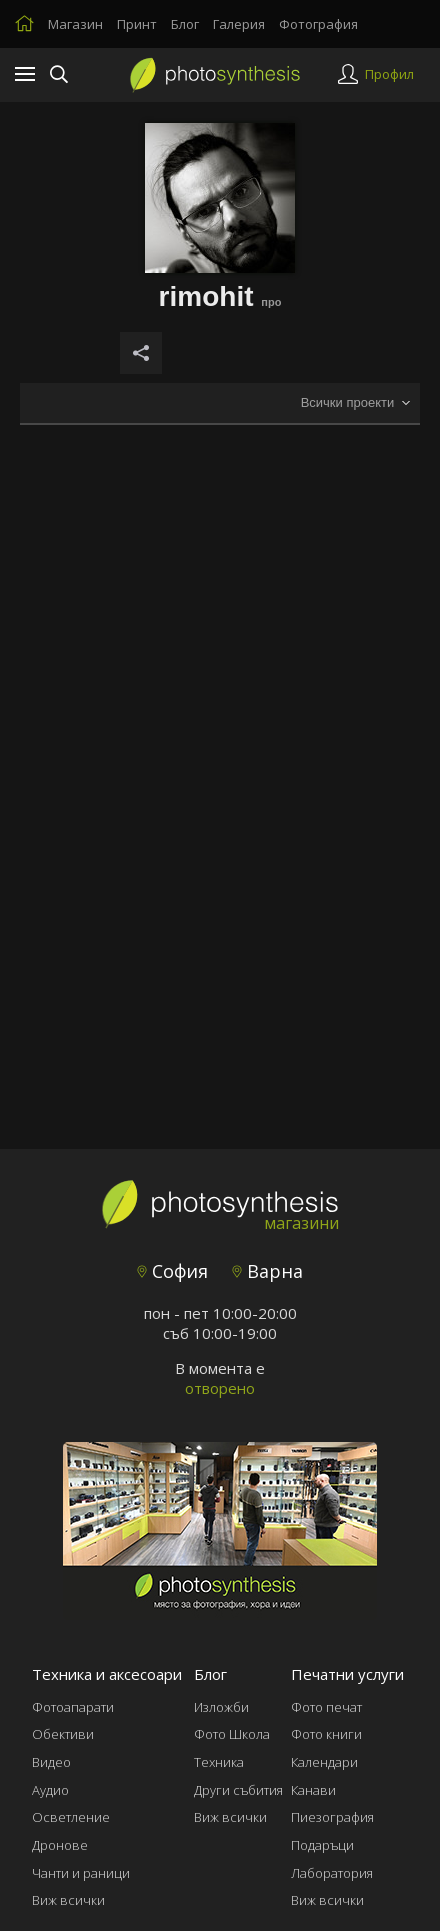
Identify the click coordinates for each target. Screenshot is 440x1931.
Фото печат (326, 1707)
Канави (313, 1790)
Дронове (60, 1845)
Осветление (71, 1817)
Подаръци (322, 1845)
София (172, 1271)
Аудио (50, 1790)
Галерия (239, 24)
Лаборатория (332, 1873)
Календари (324, 1762)
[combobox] (355, 403)
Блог (185, 24)
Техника (219, 1762)
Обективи (63, 1734)
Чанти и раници (81, 1873)
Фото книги (326, 1734)
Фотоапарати (73, 1707)
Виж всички (68, 1900)
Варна (267, 1271)
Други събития (238, 1790)
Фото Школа (232, 1734)
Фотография (318, 24)
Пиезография (332, 1817)
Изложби (221, 1707)
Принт (137, 24)
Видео (51, 1762)
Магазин (75, 24)
